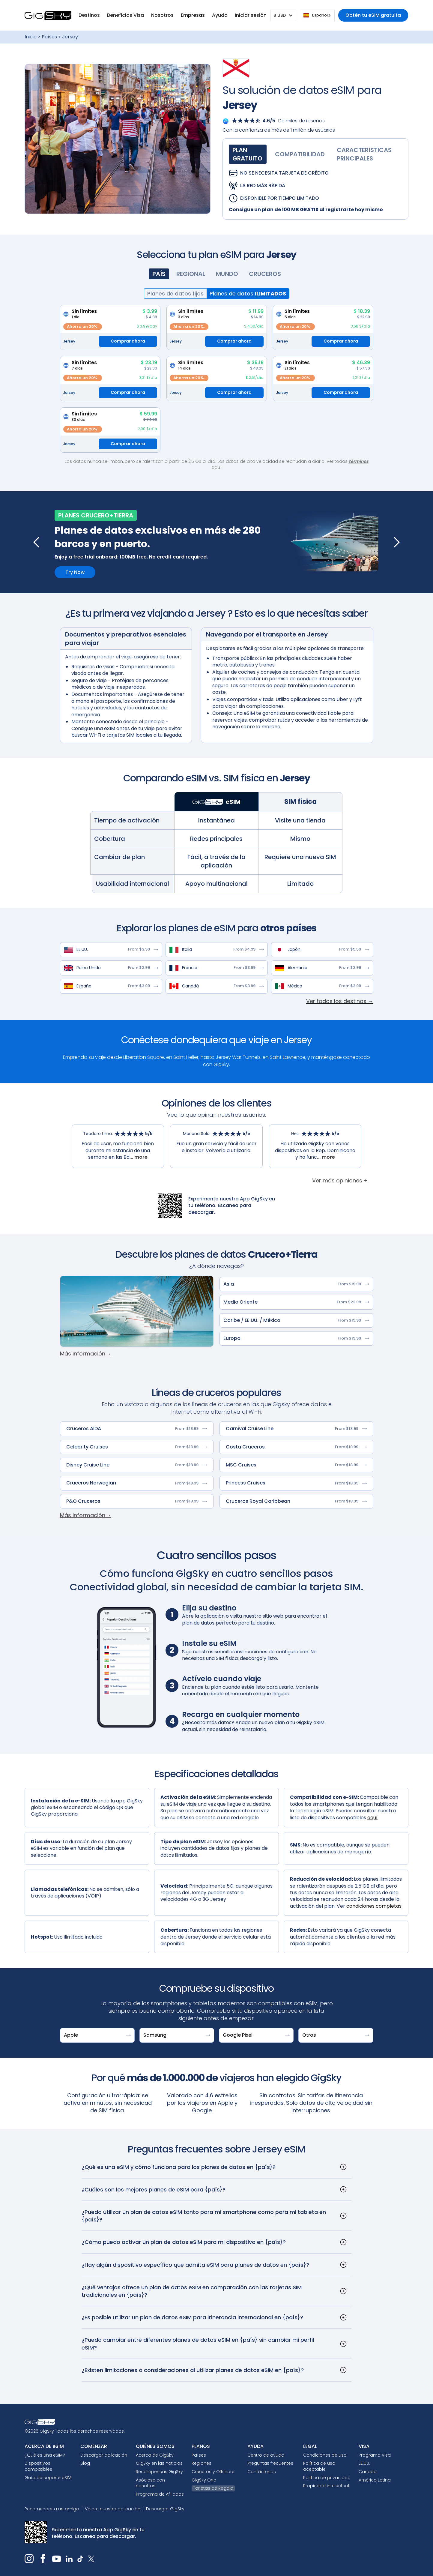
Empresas (193, 15)
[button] (89, 15)
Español (315, 15)
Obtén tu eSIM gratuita (373, 15)
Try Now (75, 572)
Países (49, 36)
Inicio (31, 36)
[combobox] (317, 15)
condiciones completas (374, 1906)
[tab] (248, 154)
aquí (372, 1817)
